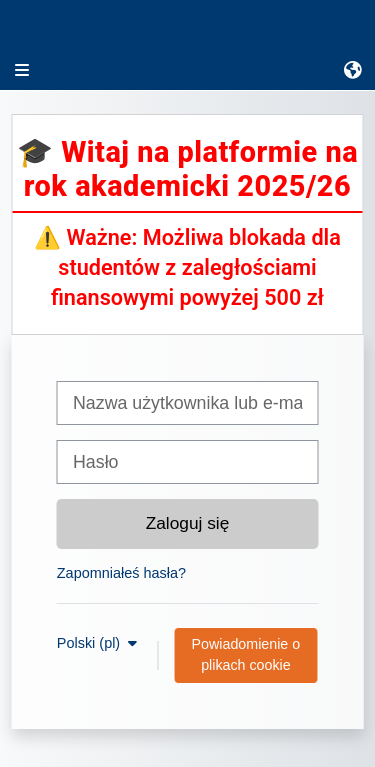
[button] (354, 70)
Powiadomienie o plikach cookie (246, 654)
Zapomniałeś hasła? (121, 573)
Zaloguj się (188, 523)
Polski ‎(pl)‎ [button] (90, 643)
